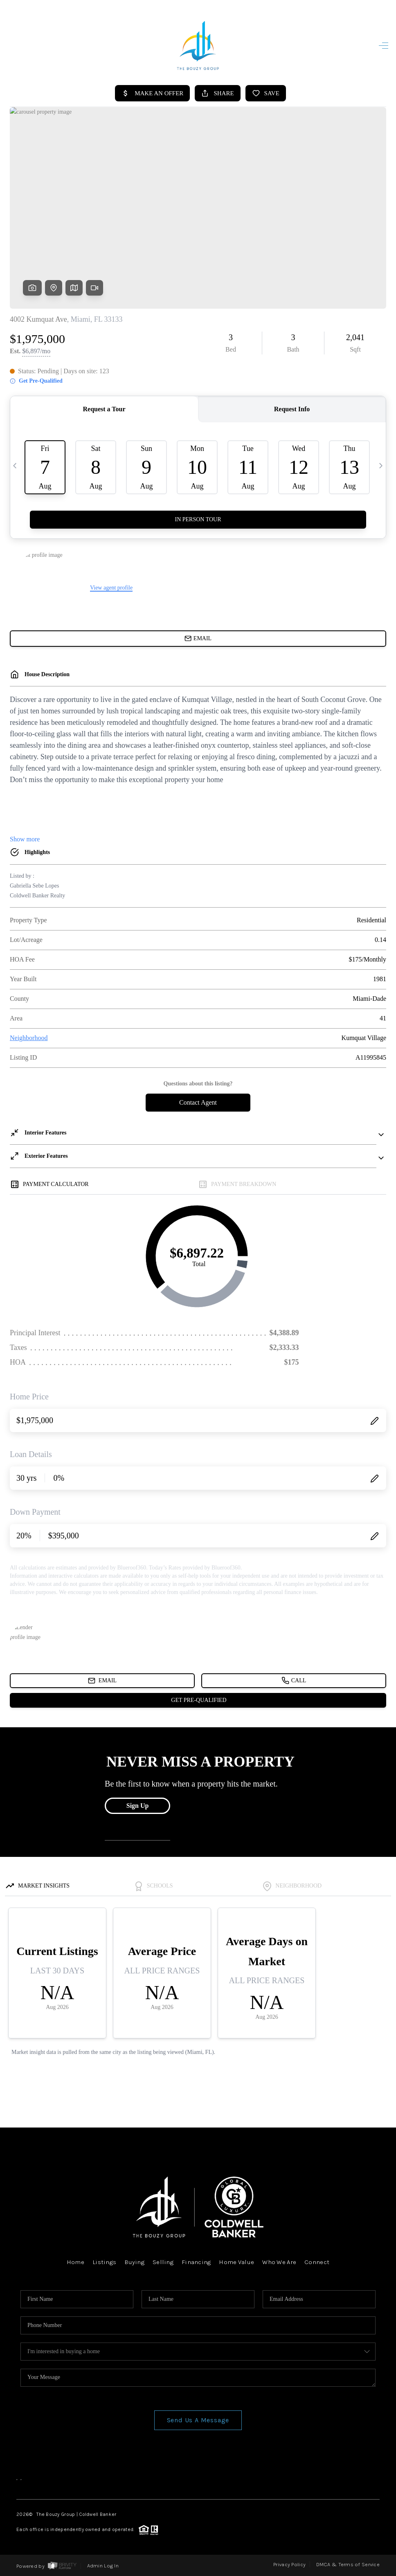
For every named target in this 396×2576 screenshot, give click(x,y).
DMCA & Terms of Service (348, 2564)
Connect (316, 2262)
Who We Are (279, 2262)
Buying (134, 2262)
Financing (196, 2262)
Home (75, 2262)
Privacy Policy (289, 2564)
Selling (163, 2262)
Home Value (236, 2262)
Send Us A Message (198, 2420)
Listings (104, 2262)
